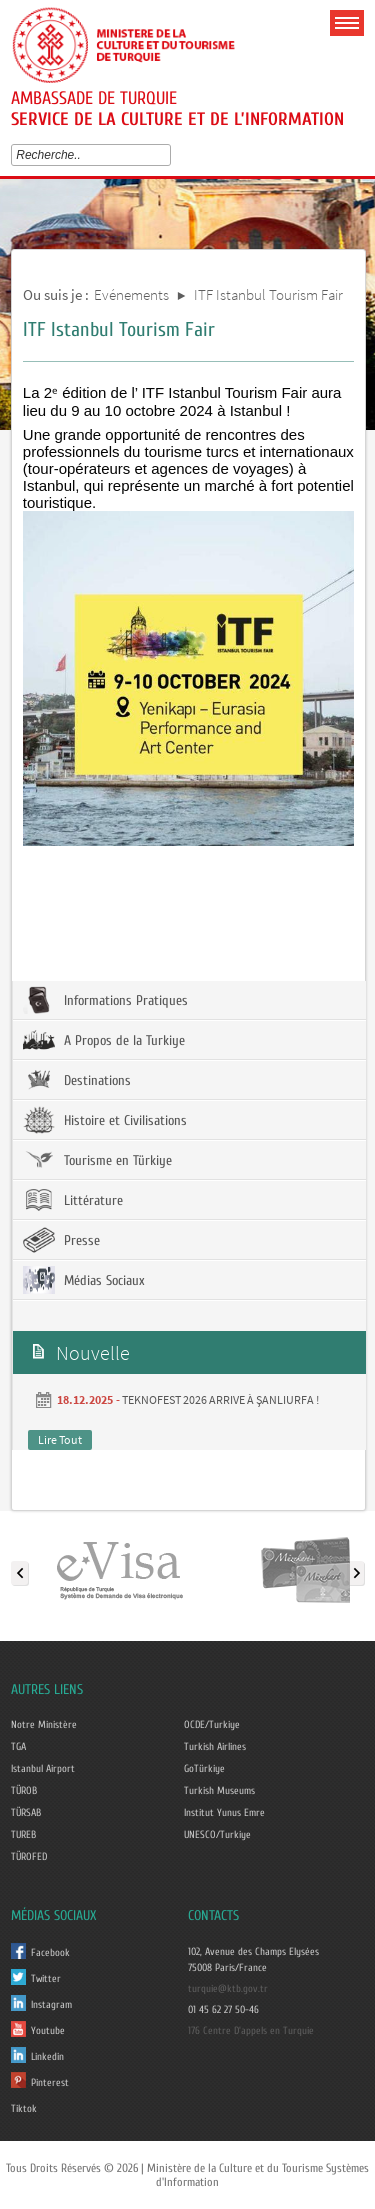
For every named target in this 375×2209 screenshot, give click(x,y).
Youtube (48, 2031)
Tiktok (24, 2109)
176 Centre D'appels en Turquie (251, 2031)
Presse (61, 1240)
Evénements (131, 294)
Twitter (46, 1979)
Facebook (50, 1953)
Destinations (77, 1080)
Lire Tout (60, 1439)
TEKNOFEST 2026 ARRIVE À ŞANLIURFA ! (220, 1399)
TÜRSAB (26, 1813)
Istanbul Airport (43, 1769)
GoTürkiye (204, 1769)
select (169, 155)
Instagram (51, 2005)
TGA (18, 1747)
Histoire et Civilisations (105, 1120)
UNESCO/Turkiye (217, 1835)
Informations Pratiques (105, 1000)
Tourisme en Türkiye (97, 1160)
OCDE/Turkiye (212, 1725)
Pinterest (50, 2083)
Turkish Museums (219, 1791)
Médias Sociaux (84, 1280)
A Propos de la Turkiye (104, 1040)
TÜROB (24, 1791)
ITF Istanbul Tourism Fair (268, 294)
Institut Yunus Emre (224, 1813)
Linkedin (47, 2057)
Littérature (73, 1200)
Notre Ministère (44, 1725)
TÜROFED (29, 1857)
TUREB (23, 1835)
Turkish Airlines (215, 1747)
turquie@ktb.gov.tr (228, 1989)
